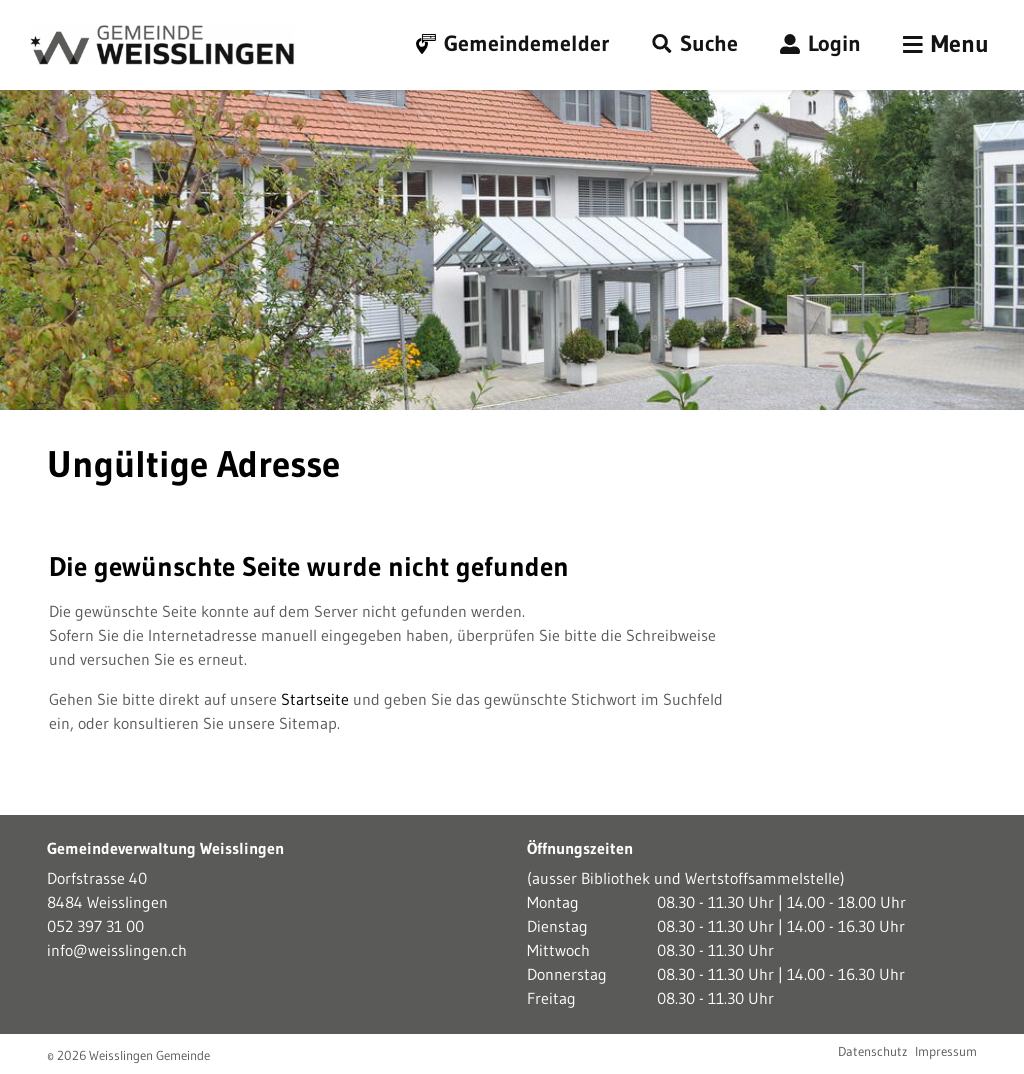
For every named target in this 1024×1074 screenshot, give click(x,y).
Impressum (946, 1051)
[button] (695, 44)
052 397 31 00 (95, 926)
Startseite (315, 699)
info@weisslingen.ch (117, 950)
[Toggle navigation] (946, 45)
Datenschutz (872, 1051)
